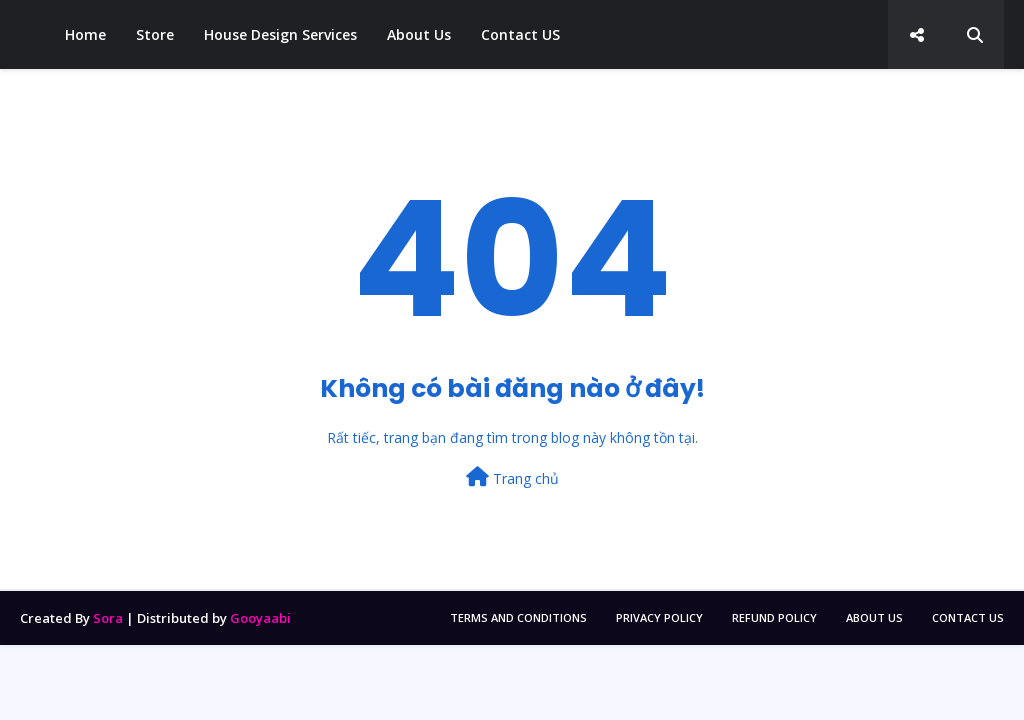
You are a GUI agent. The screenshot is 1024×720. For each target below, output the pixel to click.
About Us (874, 617)
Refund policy (774, 617)
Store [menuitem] (155, 34)
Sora (108, 618)
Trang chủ (512, 477)
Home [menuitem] (85, 34)
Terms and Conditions (518, 617)
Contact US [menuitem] (520, 34)
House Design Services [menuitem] (280, 34)
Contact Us (968, 617)
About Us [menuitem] (419, 34)
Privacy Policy (659, 617)
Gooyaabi (260, 618)
